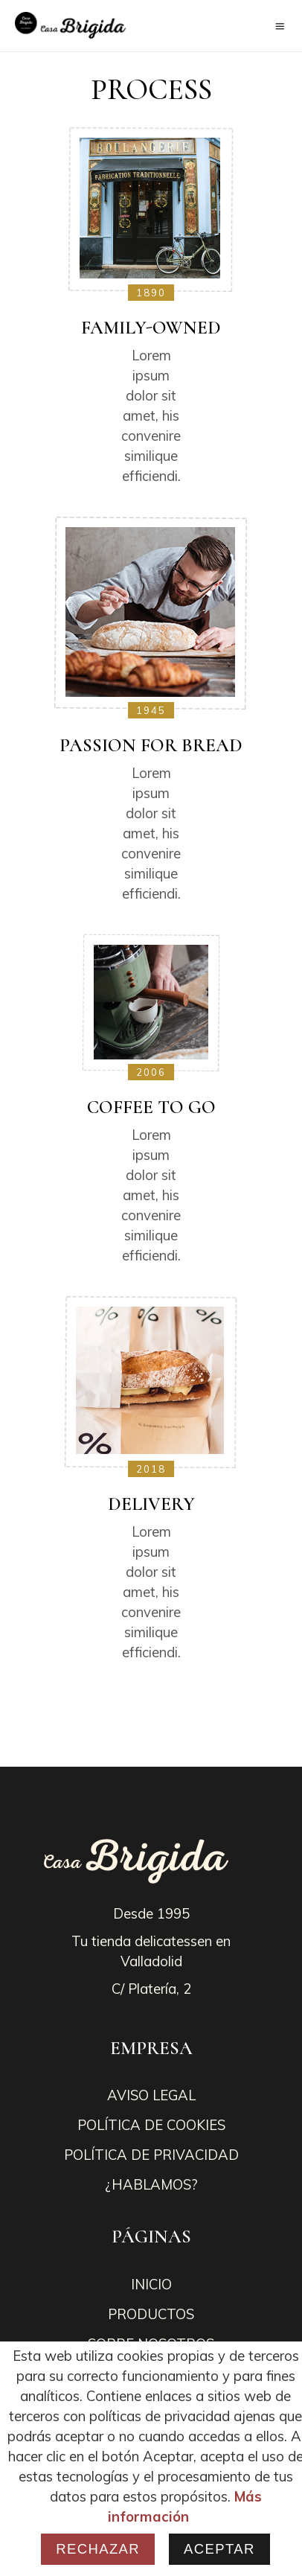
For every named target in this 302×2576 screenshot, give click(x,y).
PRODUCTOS (151, 2314)
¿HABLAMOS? (151, 2184)
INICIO (151, 2284)
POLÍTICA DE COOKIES (151, 2125)
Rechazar (98, 2549)
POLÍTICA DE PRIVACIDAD (151, 2155)
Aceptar (219, 2549)
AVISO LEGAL (151, 2095)
